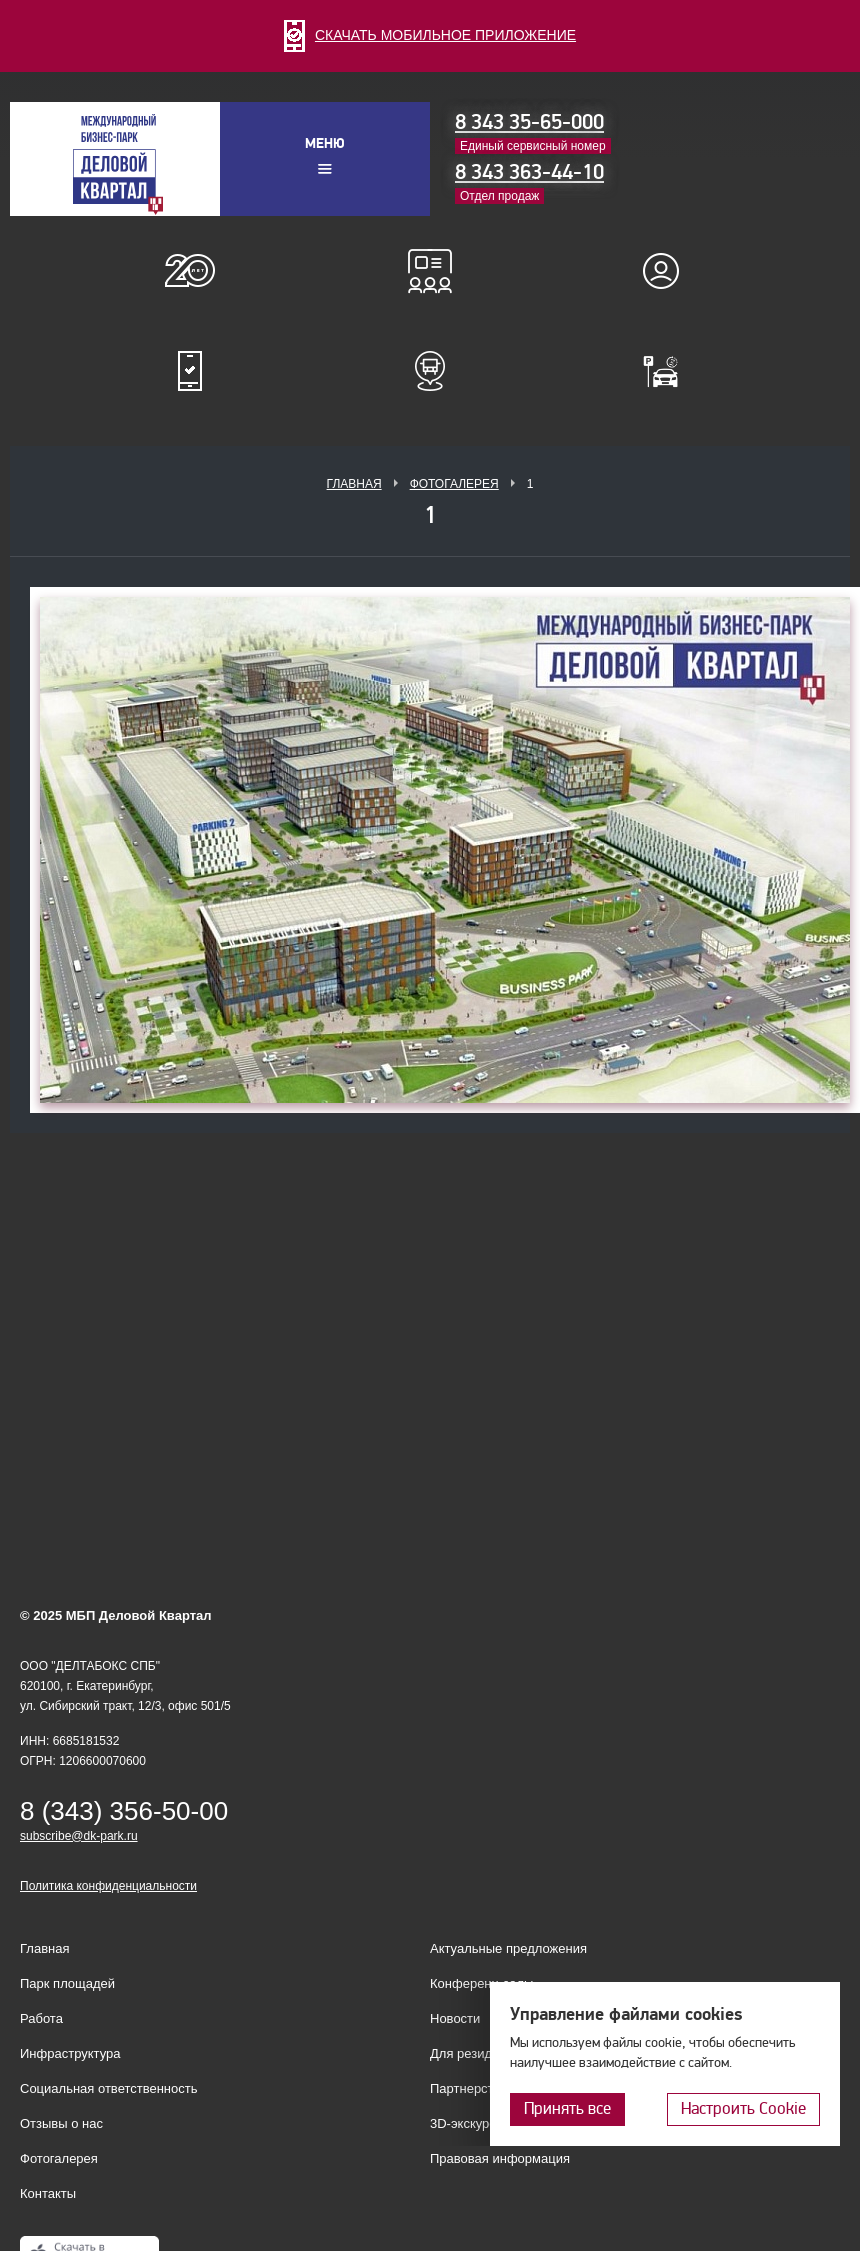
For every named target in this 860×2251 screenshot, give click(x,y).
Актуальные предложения (508, 1948)
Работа (41, 2018)
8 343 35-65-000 (529, 122)
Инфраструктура (70, 2053)
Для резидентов (670, 271)
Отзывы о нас (61, 2123)
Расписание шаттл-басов (430, 371)
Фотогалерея (454, 484)
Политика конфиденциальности (108, 1886)
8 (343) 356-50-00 (124, 1811)
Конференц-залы (430, 271)
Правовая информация (500, 2158)
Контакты (48, 2193)
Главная (354, 484)
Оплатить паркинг (670, 371)
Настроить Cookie (743, 2108)
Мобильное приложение (190, 371)
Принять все (567, 2108)
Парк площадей (67, 1983)
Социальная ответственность (109, 2088)
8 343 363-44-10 (529, 172)
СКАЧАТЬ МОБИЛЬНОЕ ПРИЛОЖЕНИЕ (430, 35)
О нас (190, 271)
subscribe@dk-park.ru (79, 1836)
